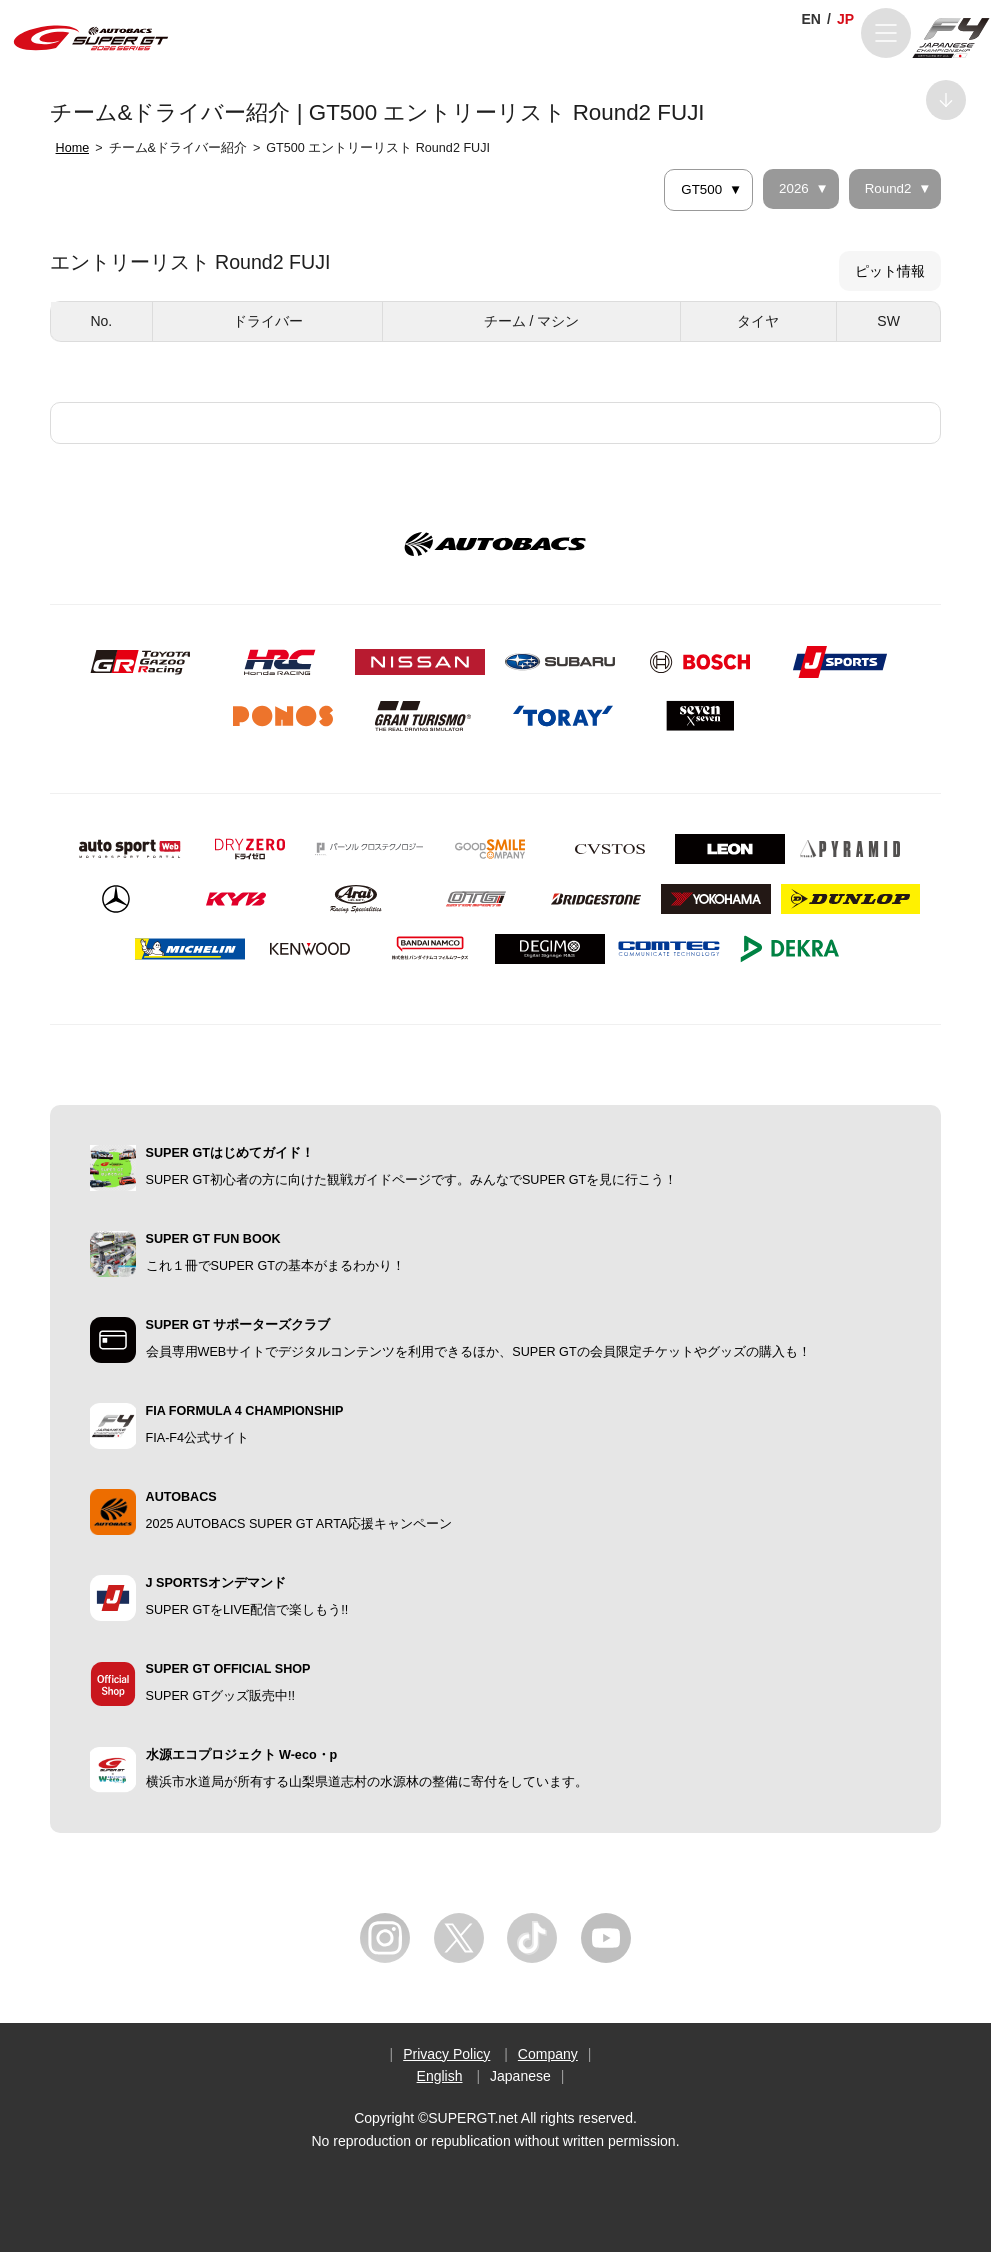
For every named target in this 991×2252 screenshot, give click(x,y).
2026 (794, 188)
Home (73, 148)
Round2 (888, 188)
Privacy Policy (446, 2054)
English (440, 2076)
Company (548, 2054)
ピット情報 (890, 271)
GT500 (701, 189)
